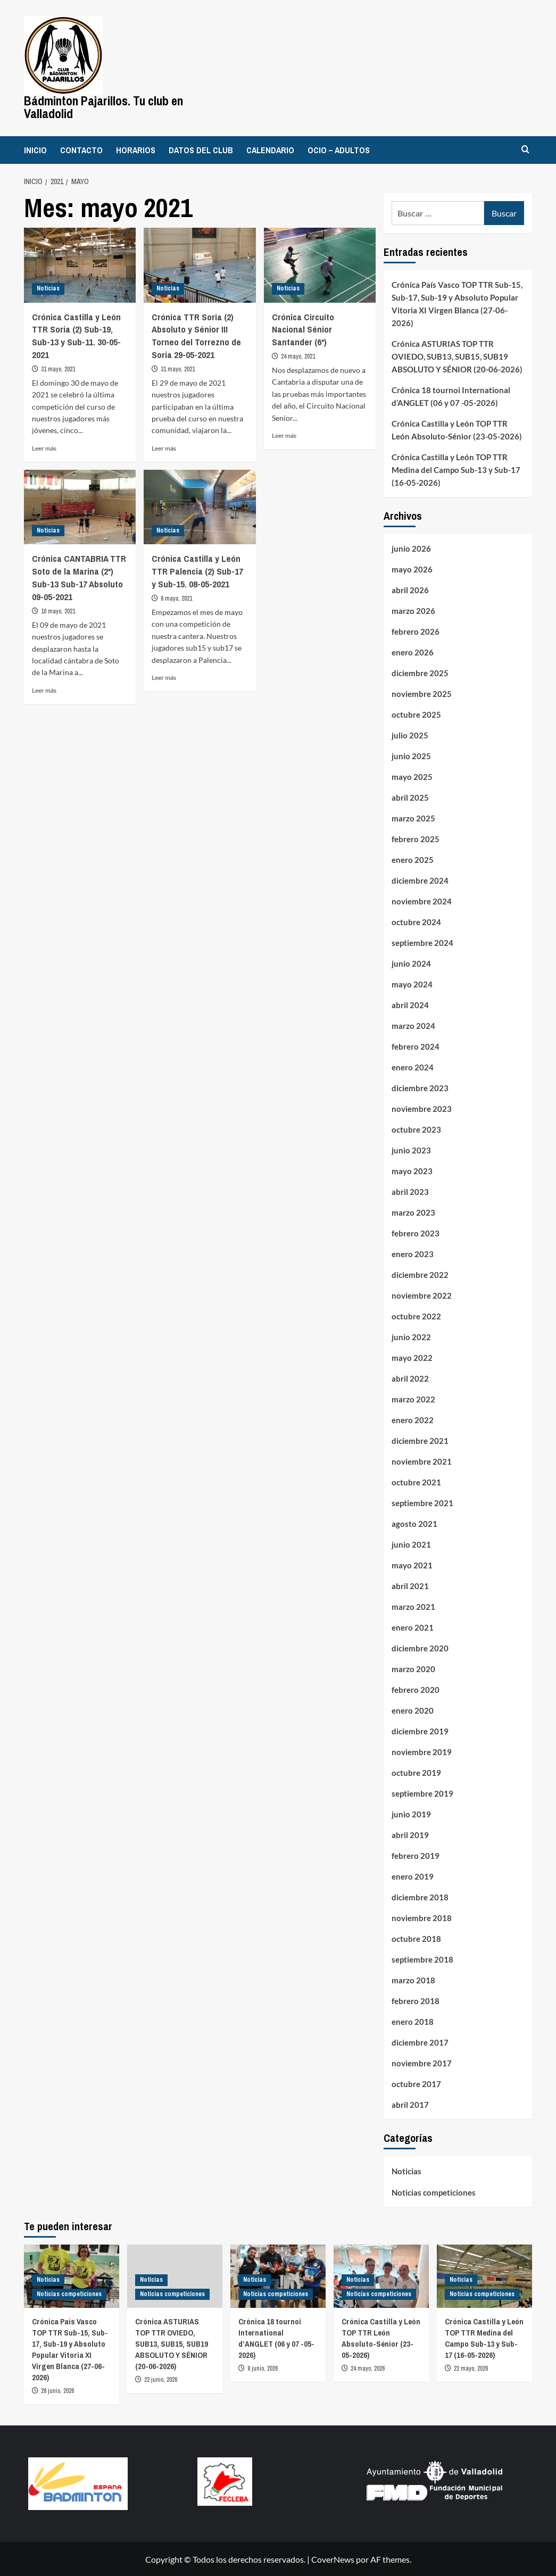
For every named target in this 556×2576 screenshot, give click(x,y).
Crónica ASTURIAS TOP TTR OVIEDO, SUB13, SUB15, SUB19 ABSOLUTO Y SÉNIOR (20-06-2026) (457, 355)
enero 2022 (413, 1419)
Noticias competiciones (434, 2192)
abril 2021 (410, 1585)
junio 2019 (411, 1813)
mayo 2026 (412, 569)
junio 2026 (411, 548)
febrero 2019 (415, 1855)
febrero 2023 (415, 1232)
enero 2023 (413, 1253)
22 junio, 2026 (160, 2379)
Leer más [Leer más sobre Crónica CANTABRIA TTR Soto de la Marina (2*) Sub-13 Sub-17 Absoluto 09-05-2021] (44, 689)
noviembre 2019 (422, 1751)
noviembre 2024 (422, 900)
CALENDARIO (270, 149)
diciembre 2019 (420, 1730)
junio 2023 (411, 1149)
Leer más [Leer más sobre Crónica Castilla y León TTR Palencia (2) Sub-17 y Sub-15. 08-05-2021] (164, 676)
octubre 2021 (416, 1481)
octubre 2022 (416, 1315)
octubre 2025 (416, 714)
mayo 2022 (412, 1357)
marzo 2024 (413, 1025)
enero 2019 (413, 1876)
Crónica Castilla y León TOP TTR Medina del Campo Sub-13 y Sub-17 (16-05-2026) (456, 469)
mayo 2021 (412, 1564)
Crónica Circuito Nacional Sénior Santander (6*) (303, 328)
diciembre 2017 (420, 2042)
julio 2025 (410, 734)
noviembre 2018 (422, 1917)
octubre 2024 (416, 921)
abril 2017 (410, 2104)
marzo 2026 (413, 610)
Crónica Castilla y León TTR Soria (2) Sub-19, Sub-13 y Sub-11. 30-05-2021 (76, 335)
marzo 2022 (413, 1398)
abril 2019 (410, 1834)
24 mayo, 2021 (298, 355)
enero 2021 (413, 1627)
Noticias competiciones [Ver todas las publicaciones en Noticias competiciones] (69, 2293)
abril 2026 (410, 589)
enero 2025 (413, 859)
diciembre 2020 (420, 1647)
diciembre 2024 (420, 880)
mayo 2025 (412, 776)
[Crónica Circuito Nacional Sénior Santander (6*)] (320, 264)
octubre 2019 (416, 1772)
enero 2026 (413, 652)
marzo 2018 (413, 1979)
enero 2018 (413, 2021)
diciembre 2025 (420, 672)
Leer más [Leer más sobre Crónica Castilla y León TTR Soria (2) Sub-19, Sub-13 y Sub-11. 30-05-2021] (44, 447)
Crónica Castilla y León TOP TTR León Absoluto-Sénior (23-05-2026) (457, 429)
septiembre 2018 (422, 1959)
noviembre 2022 (422, 1295)
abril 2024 (410, 1004)
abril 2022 (410, 1378)
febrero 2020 (415, 1689)
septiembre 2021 (422, 1502)
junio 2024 (411, 963)
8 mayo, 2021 (176, 597)
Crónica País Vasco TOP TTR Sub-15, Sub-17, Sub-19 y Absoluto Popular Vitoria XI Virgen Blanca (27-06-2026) (457, 303)
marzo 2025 (413, 817)
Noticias (406, 2170)
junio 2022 (411, 1336)
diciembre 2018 (420, 1896)
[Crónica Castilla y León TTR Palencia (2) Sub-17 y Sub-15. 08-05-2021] (199, 506)
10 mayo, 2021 (58, 610)
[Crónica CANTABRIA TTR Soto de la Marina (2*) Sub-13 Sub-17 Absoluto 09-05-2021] (80, 506)
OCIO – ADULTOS (339, 149)
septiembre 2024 (422, 942)
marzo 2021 (413, 1606)
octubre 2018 (416, 1938)
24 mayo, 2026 (368, 2368)
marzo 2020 (413, 1668)
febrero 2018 (415, 2000)
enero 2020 (413, 1710)
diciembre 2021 (420, 1440)
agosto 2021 (414, 1523)
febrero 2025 (415, 838)
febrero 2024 (415, 1046)
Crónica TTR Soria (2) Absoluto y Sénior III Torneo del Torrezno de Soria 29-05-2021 (196, 335)
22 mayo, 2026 (471, 2368)
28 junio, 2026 (57, 2390)
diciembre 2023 (420, 1087)
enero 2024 (413, 1066)
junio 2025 (411, 755)
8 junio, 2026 (262, 2368)
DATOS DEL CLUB (201, 149)
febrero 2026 (415, 631)
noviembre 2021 (422, 1461)
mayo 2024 (412, 983)
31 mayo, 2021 (58, 368)
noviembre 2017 (422, 2062)
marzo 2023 (413, 1212)
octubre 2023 (416, 1129)
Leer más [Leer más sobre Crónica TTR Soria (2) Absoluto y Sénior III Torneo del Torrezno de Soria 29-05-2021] (164, 447)
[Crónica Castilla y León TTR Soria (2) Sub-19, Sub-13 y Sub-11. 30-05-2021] (80, 264)
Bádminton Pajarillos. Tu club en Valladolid (102, 107)
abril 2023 (410, 1191)
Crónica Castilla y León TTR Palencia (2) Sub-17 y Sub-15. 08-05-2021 (197, 570)
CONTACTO (81, 149)
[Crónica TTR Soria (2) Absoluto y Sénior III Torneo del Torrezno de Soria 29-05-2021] (199, 264)
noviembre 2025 (422, 693)
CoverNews (332, 2559)
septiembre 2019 (422, 1793)
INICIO (35, 149)
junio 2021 (411, 1544)
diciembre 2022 (420, 1274)
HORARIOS (135, 149)
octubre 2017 (416, 2083)
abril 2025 (410, 797)
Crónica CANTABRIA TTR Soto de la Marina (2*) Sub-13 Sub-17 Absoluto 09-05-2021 (79, 577)
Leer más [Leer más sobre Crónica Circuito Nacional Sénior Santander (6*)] (284, 434)
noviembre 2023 (422, 1108)
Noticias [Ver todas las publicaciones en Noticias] (48, 287)
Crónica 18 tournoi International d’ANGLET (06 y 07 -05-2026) (451, 396)
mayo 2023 (412, 1170)
